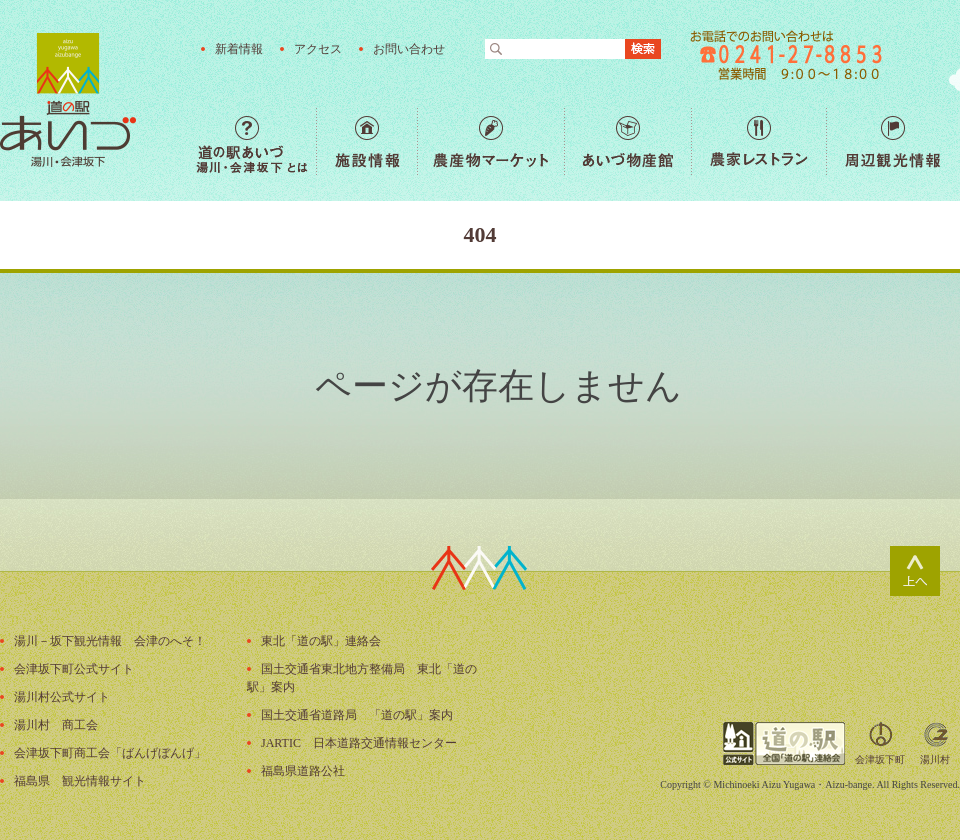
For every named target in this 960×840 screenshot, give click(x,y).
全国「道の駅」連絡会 (784, 743)
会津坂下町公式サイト (74, 669)
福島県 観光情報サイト (80, 781)
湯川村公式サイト (62, 697)
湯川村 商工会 (56, 725)
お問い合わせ (409, 49)
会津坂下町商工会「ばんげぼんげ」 (110, 753)
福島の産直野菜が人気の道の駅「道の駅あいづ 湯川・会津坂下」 (68, 100)
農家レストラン (758, 141)
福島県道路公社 (303, 771)
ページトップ (915, 571)
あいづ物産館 (627, 141)
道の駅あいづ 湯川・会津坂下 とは (256, 141)
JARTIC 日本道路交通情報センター (359, 743)
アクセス (318, 49)
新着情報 (239, 49)
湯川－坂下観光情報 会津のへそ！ (110, 641)
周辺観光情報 (892, 141)
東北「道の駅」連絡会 (321, 641)
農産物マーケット (490, 141)
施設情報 (366, 141)
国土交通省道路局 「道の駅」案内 (357, 715)
